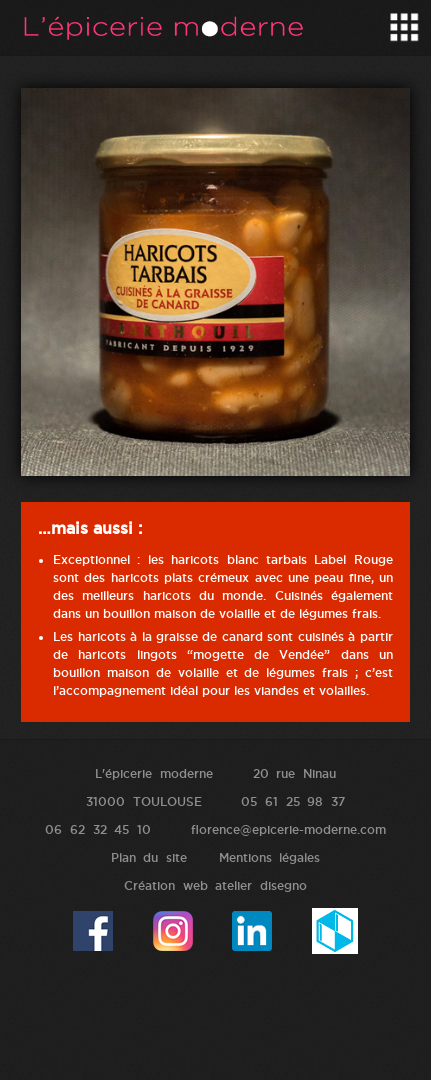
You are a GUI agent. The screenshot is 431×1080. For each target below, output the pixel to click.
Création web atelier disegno (215, 885)
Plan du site (149, 857)
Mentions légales (270, 857)
